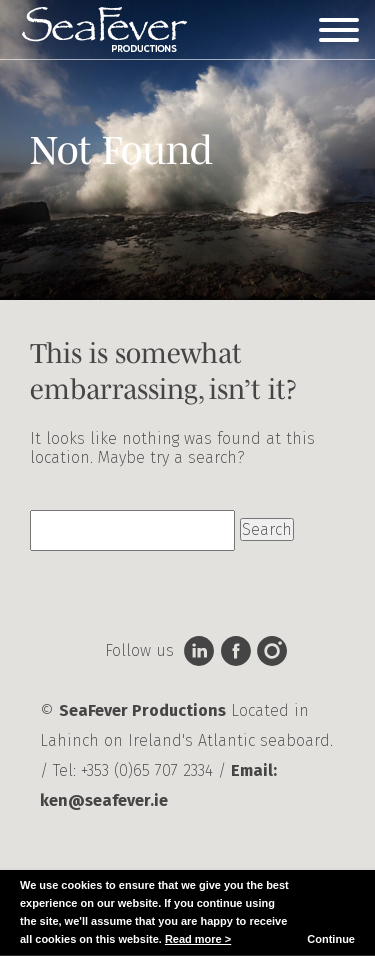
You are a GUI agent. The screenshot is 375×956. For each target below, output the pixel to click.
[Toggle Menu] (339, 30)
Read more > (198, 939)
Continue (331, 939)
